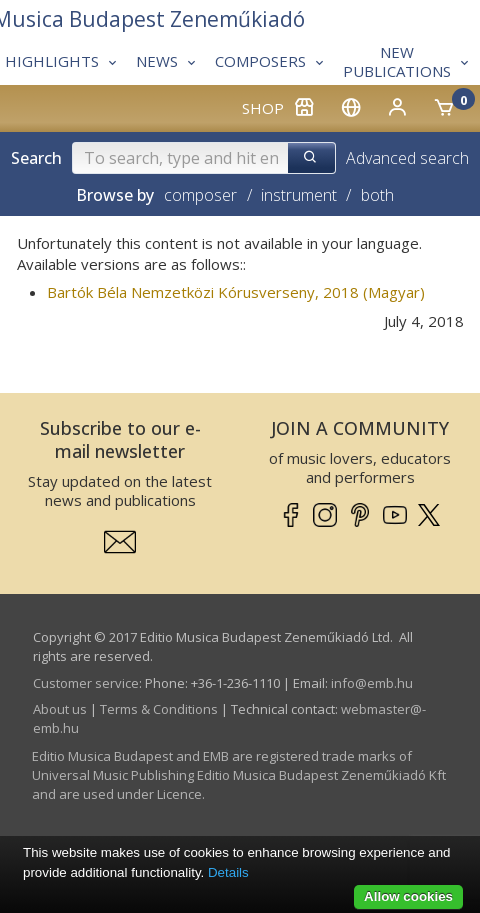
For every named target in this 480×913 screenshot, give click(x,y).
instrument (299, 195)
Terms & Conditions (159, 709)
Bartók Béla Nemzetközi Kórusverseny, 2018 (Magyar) (236, 292)
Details (228, 872)
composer (200, 195)
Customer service (86, 683)
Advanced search (407, 158)
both (377, 195)
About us (60, 709)
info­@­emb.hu (372, 683)
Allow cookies (408, 896)
